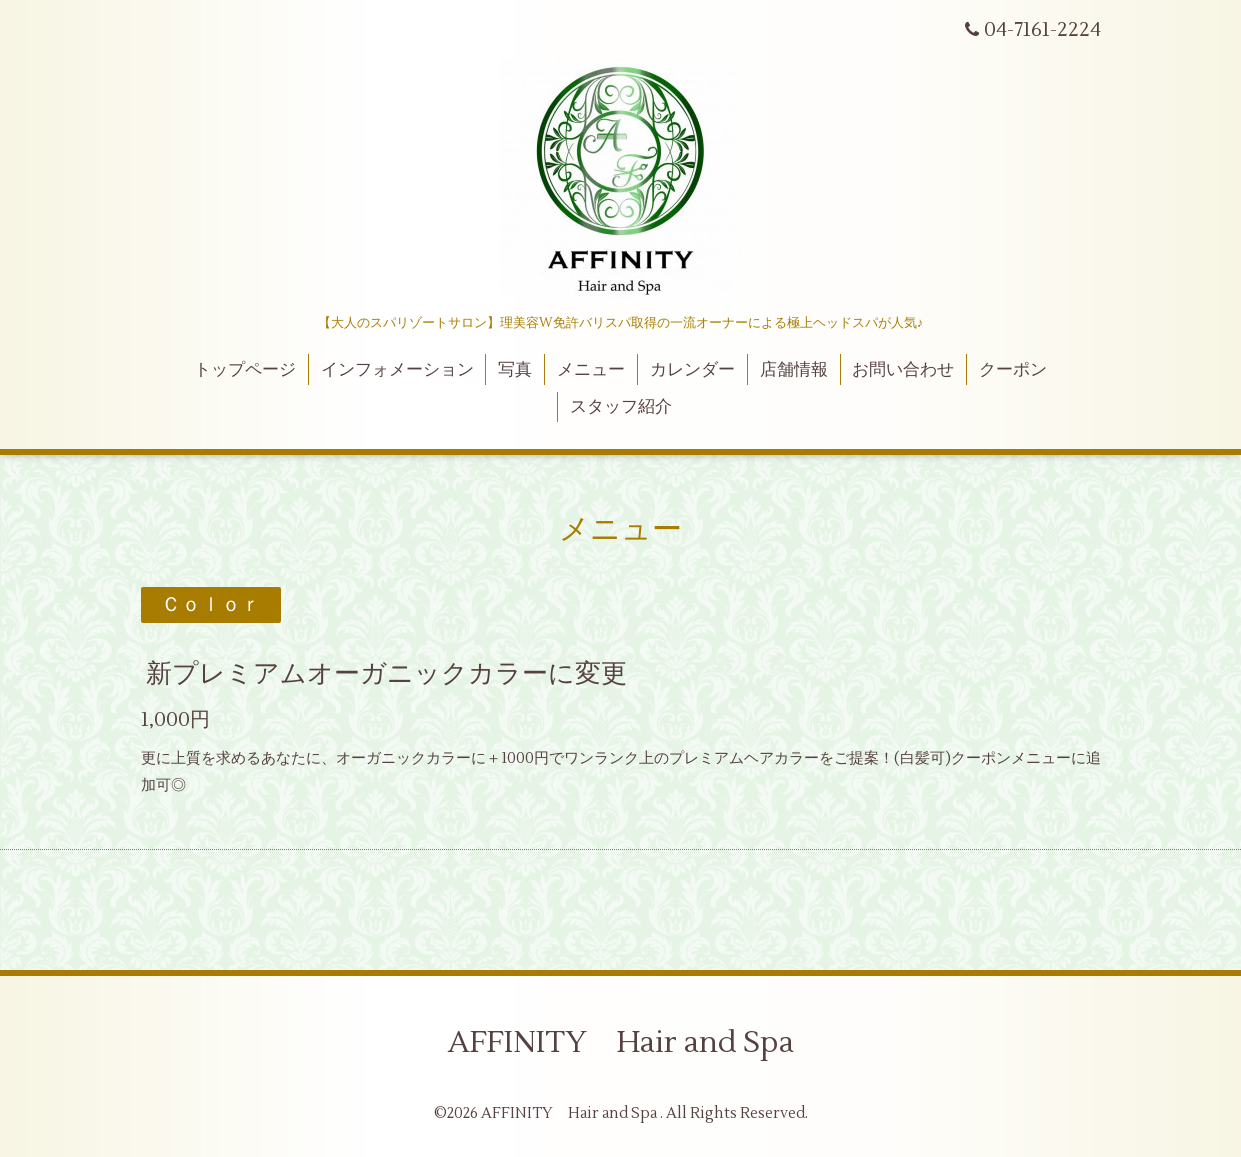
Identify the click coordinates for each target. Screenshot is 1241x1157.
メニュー (591, 370)
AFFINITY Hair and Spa (621, 1042)
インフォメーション (397, 370)
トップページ (245, 370)
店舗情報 (794, 370)
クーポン (1013, 370)
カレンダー (692, 370)
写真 (515, 370)
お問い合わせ (903, 370)
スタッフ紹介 (621, 407)
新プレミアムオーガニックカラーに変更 (386, 674)
